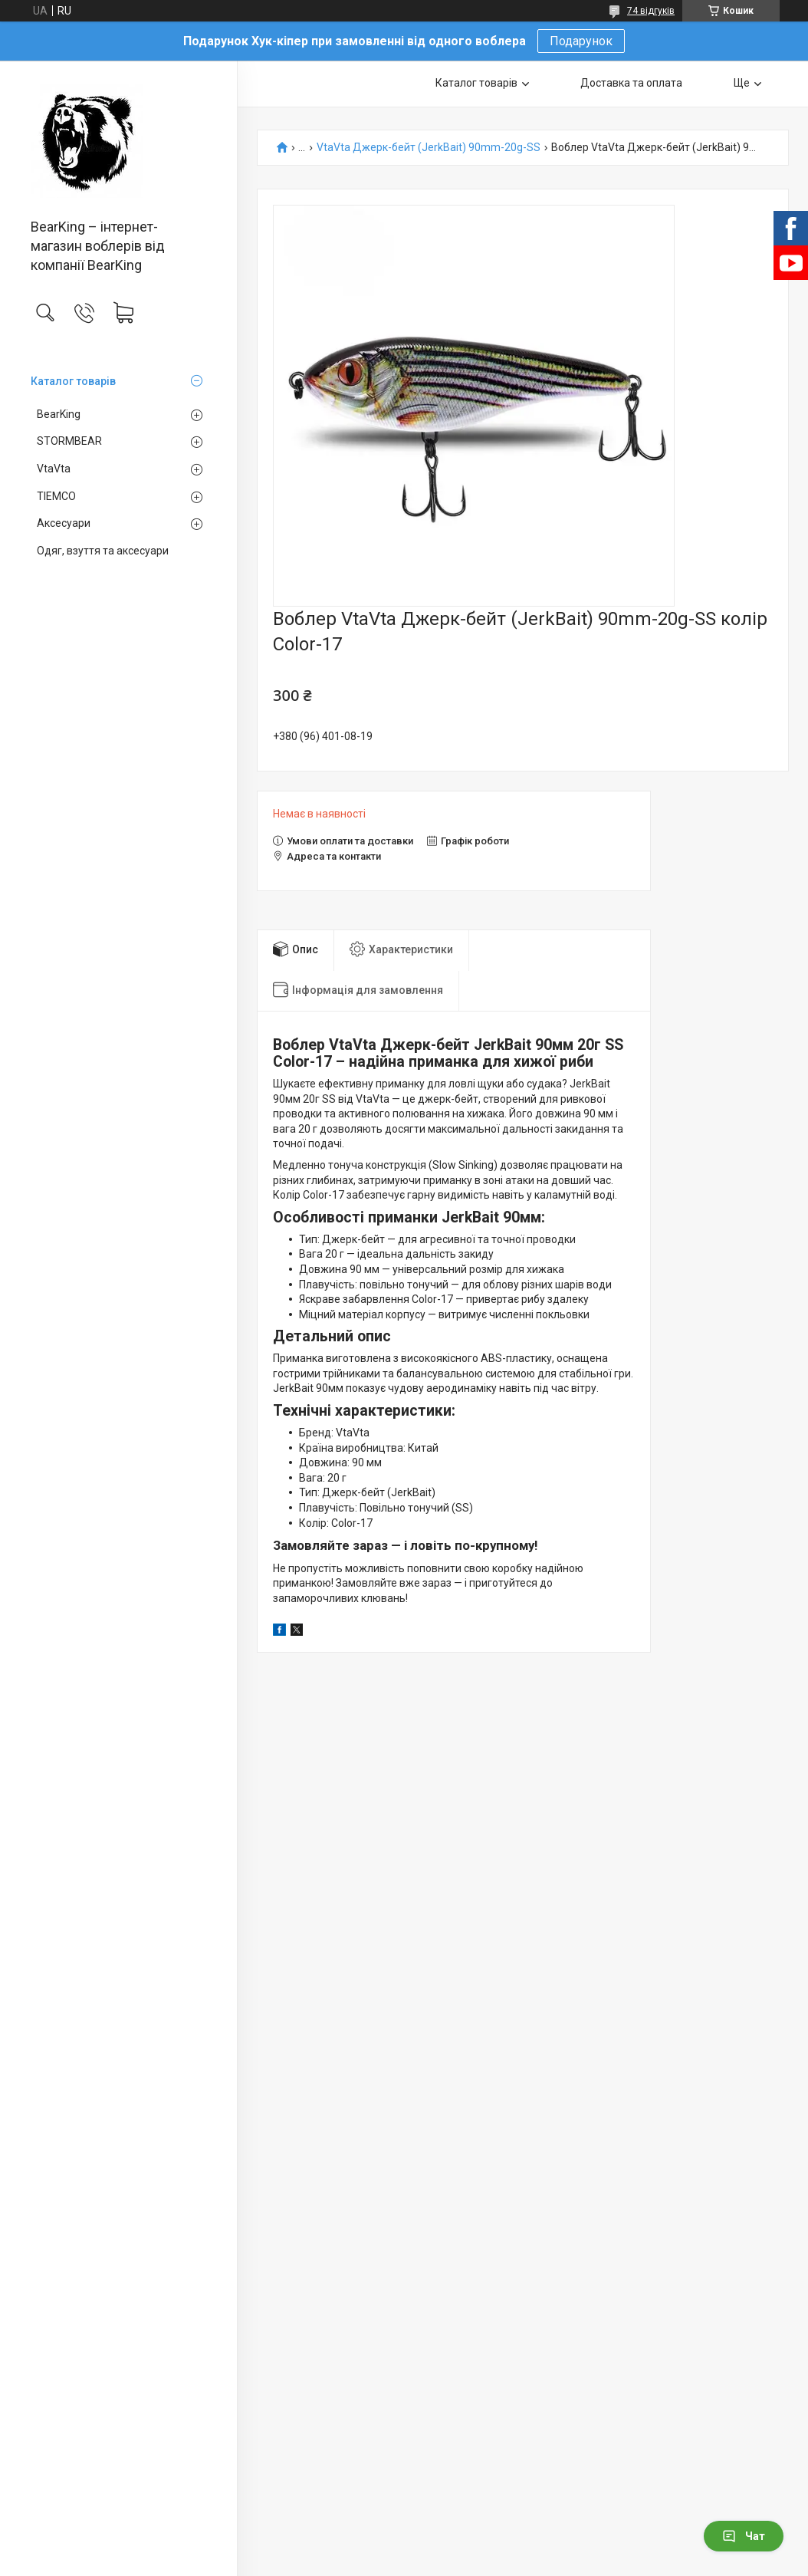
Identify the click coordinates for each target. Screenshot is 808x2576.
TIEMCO (56, 496)
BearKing (58, 414)
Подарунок (581, 41)
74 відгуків (651, 10)
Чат (743, 2536)
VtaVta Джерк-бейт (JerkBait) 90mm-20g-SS (428, 147)
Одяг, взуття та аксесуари (103, 550)
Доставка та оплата (631, 83)
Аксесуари (63, 523)
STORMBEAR (69, 441)
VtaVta (54, 468)
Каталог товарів (73, 381)
